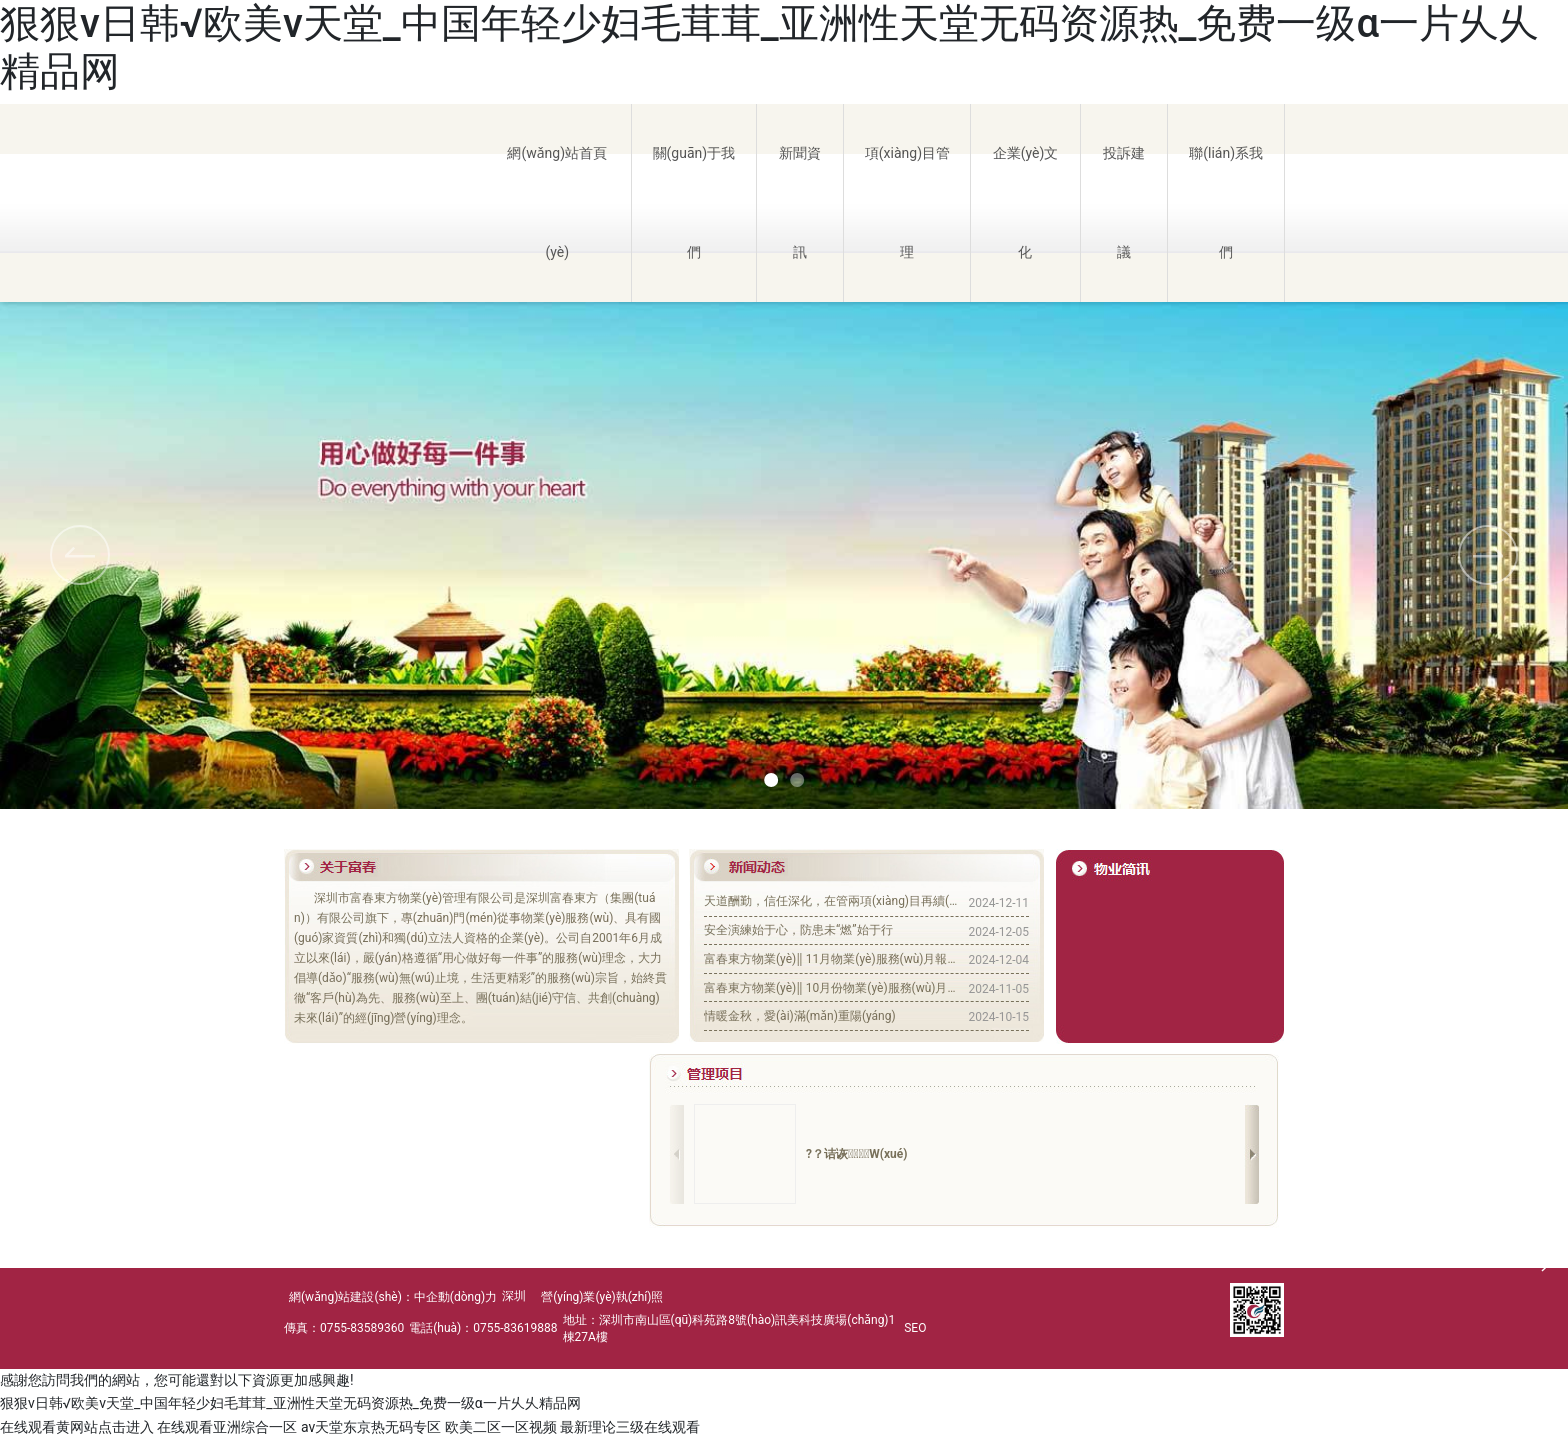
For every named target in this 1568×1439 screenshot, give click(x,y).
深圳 (514, 1296)
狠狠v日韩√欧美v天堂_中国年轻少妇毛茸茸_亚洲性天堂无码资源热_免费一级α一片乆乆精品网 (290, 1403)
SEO (915, 1328)
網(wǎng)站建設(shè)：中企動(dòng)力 (393, 1297)
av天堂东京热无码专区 (371, 1427)
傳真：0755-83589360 (344, 1328)
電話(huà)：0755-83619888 (483, 1328)
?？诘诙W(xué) (856, 1154)
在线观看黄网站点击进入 (77, 1427)
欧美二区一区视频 (501, 1427)
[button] (1488, 555)
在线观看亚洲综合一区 (227, 1427)
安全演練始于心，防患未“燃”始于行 (798, 930)
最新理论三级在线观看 (630, 1427)
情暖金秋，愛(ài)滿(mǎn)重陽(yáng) (800, 1016)
